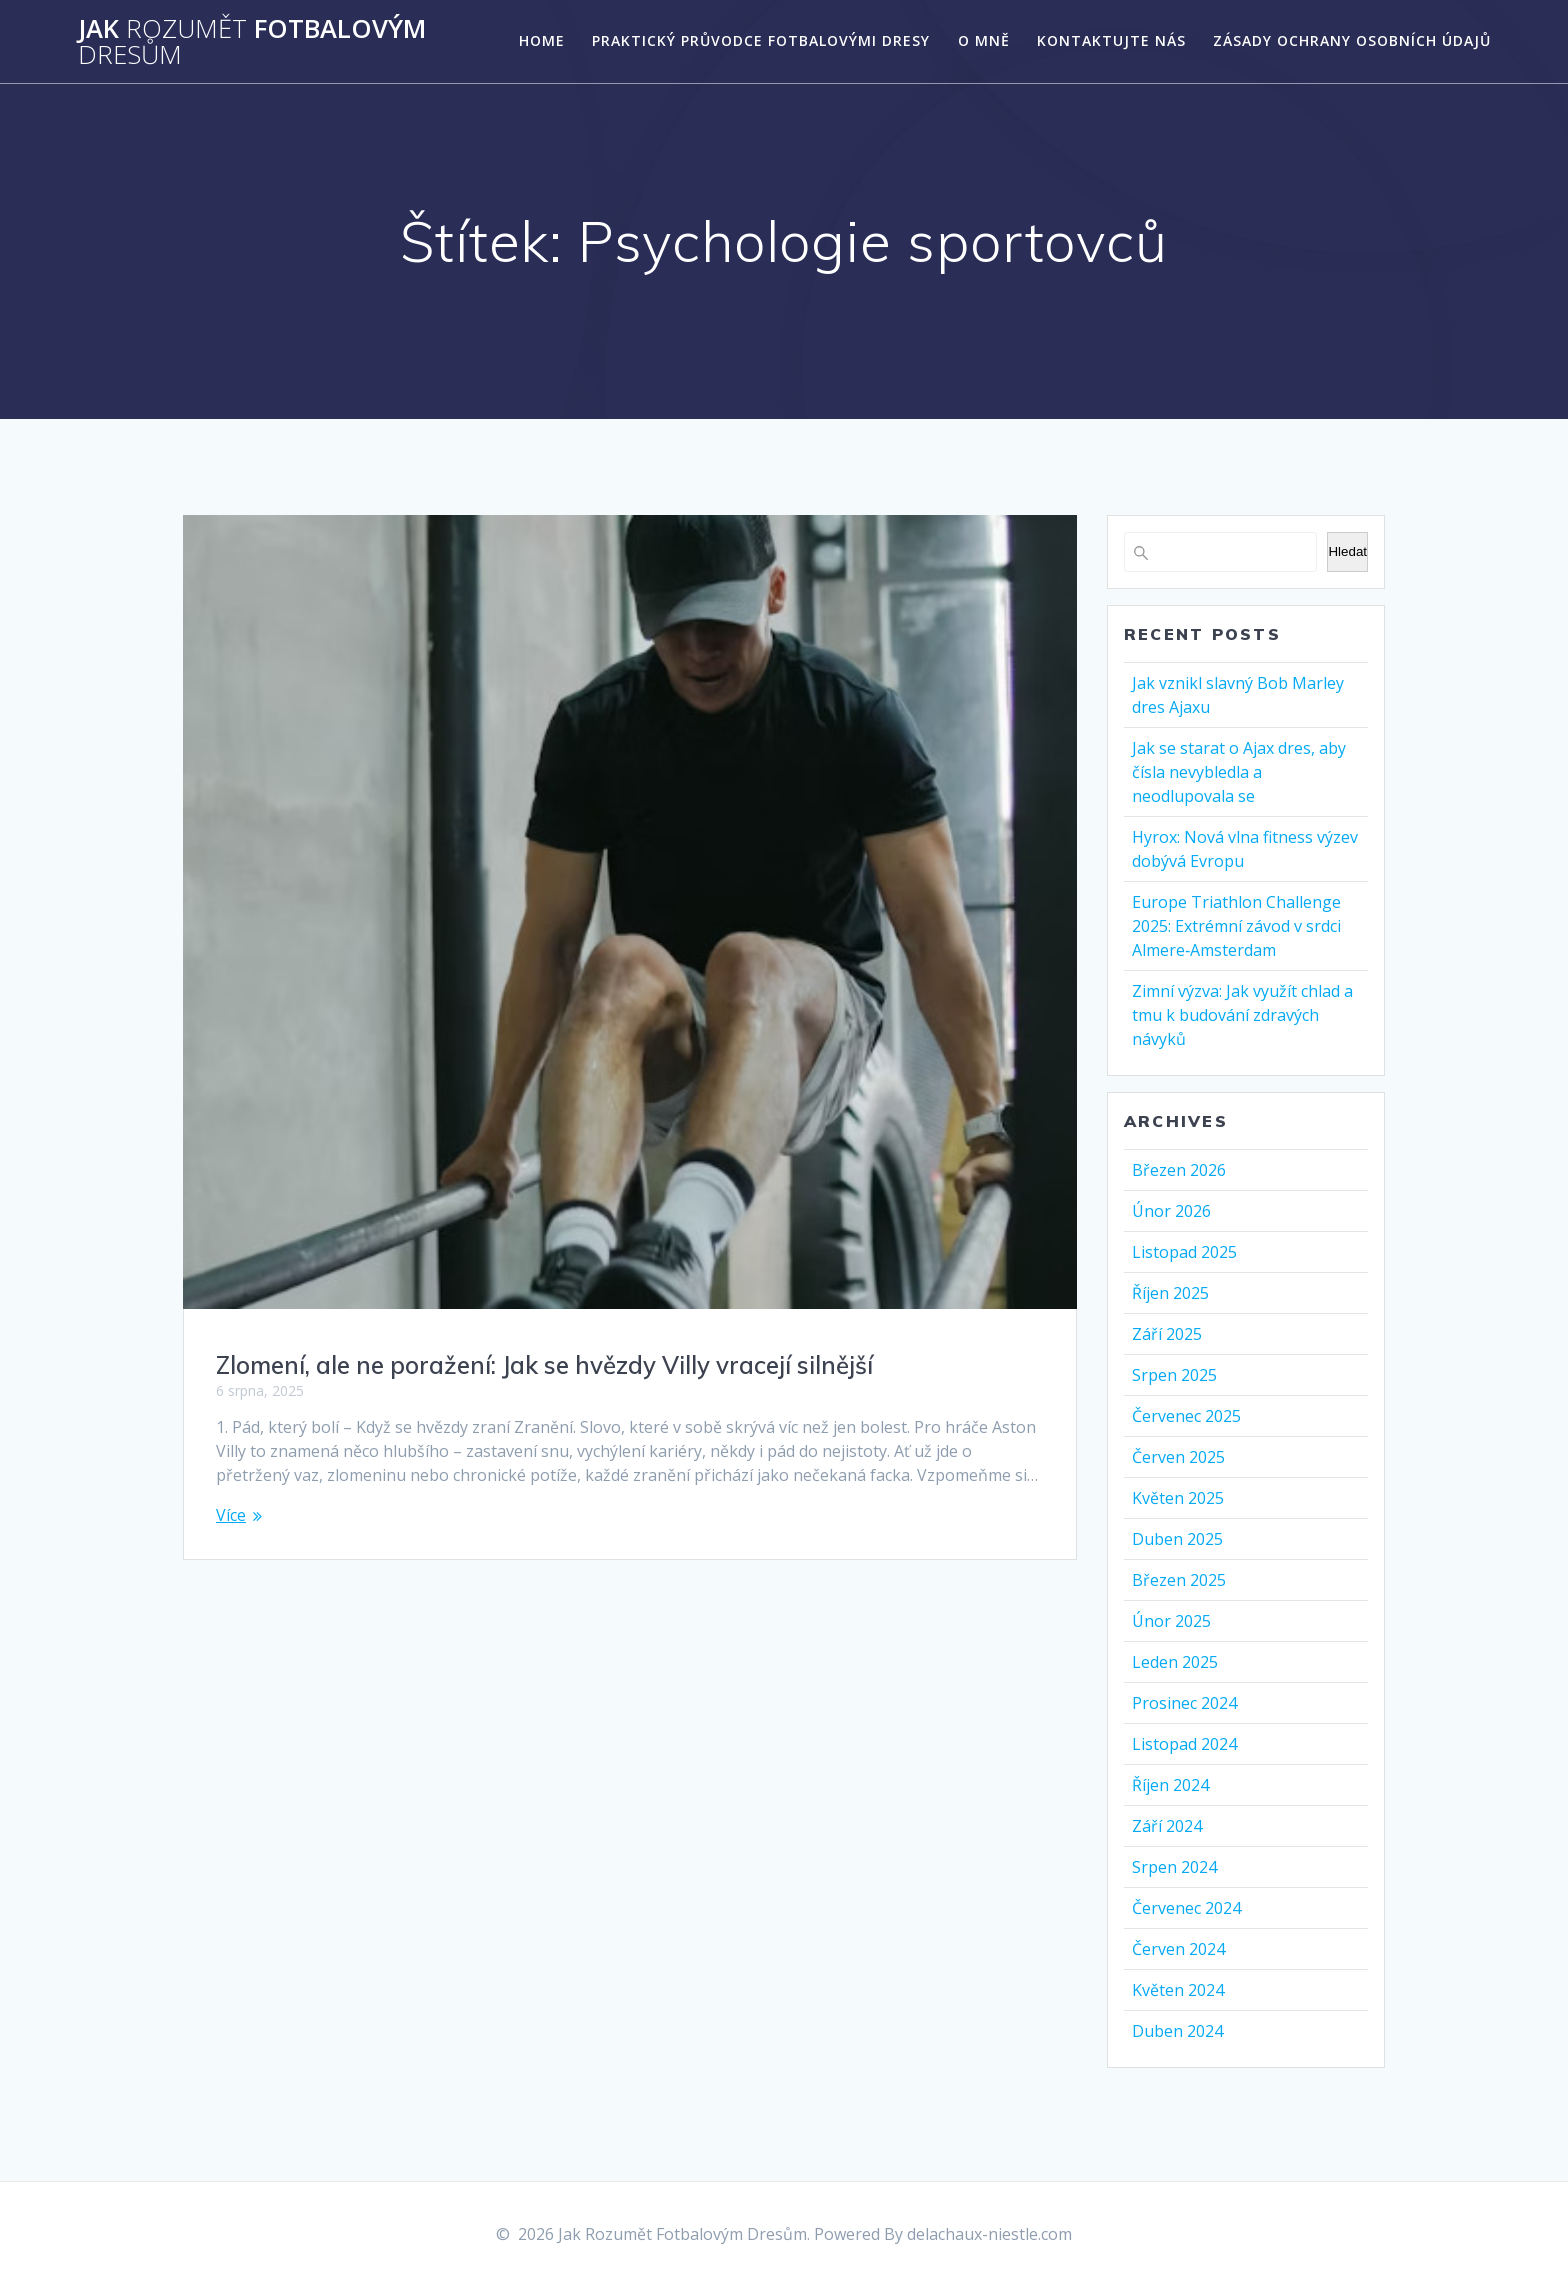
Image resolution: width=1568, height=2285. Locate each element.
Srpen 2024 (1174, 1867)
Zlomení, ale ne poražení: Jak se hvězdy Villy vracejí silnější (544, 1365)
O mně (984, 40)
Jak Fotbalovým (252, 41)
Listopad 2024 (1184, 1744)
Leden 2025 (1175, 1662)
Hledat (1347, 551)
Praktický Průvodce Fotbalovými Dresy (761, 40)
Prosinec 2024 (1184, 1703)
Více (231, 1515)
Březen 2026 (1179, 1170)
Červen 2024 (1178, 1949)
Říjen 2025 (1170, 1293)
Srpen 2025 (1174, 1375)
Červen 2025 (1178, 1457)
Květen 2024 (1178, 1990)
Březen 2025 (1179, 1580)
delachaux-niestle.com (989, 2234)
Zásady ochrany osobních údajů (1352, 40)
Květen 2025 (1178, 1498)
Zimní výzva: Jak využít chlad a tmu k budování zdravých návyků (1242, 1015)
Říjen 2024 (1170, 1785)
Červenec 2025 (1186, 1416)
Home (542, 40)
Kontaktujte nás (1111, 40)
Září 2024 (1167, 1826)
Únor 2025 (1171, 1621)
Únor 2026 (1171, 1211)
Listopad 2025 (1184, 1252)
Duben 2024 (1177, 2031)
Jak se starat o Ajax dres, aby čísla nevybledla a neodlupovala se (1239, 772)
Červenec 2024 (1186, 1908)
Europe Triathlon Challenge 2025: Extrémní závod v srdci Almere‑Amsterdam (1236, 926)
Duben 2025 (1177, 1539)
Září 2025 (1167, 1334)
